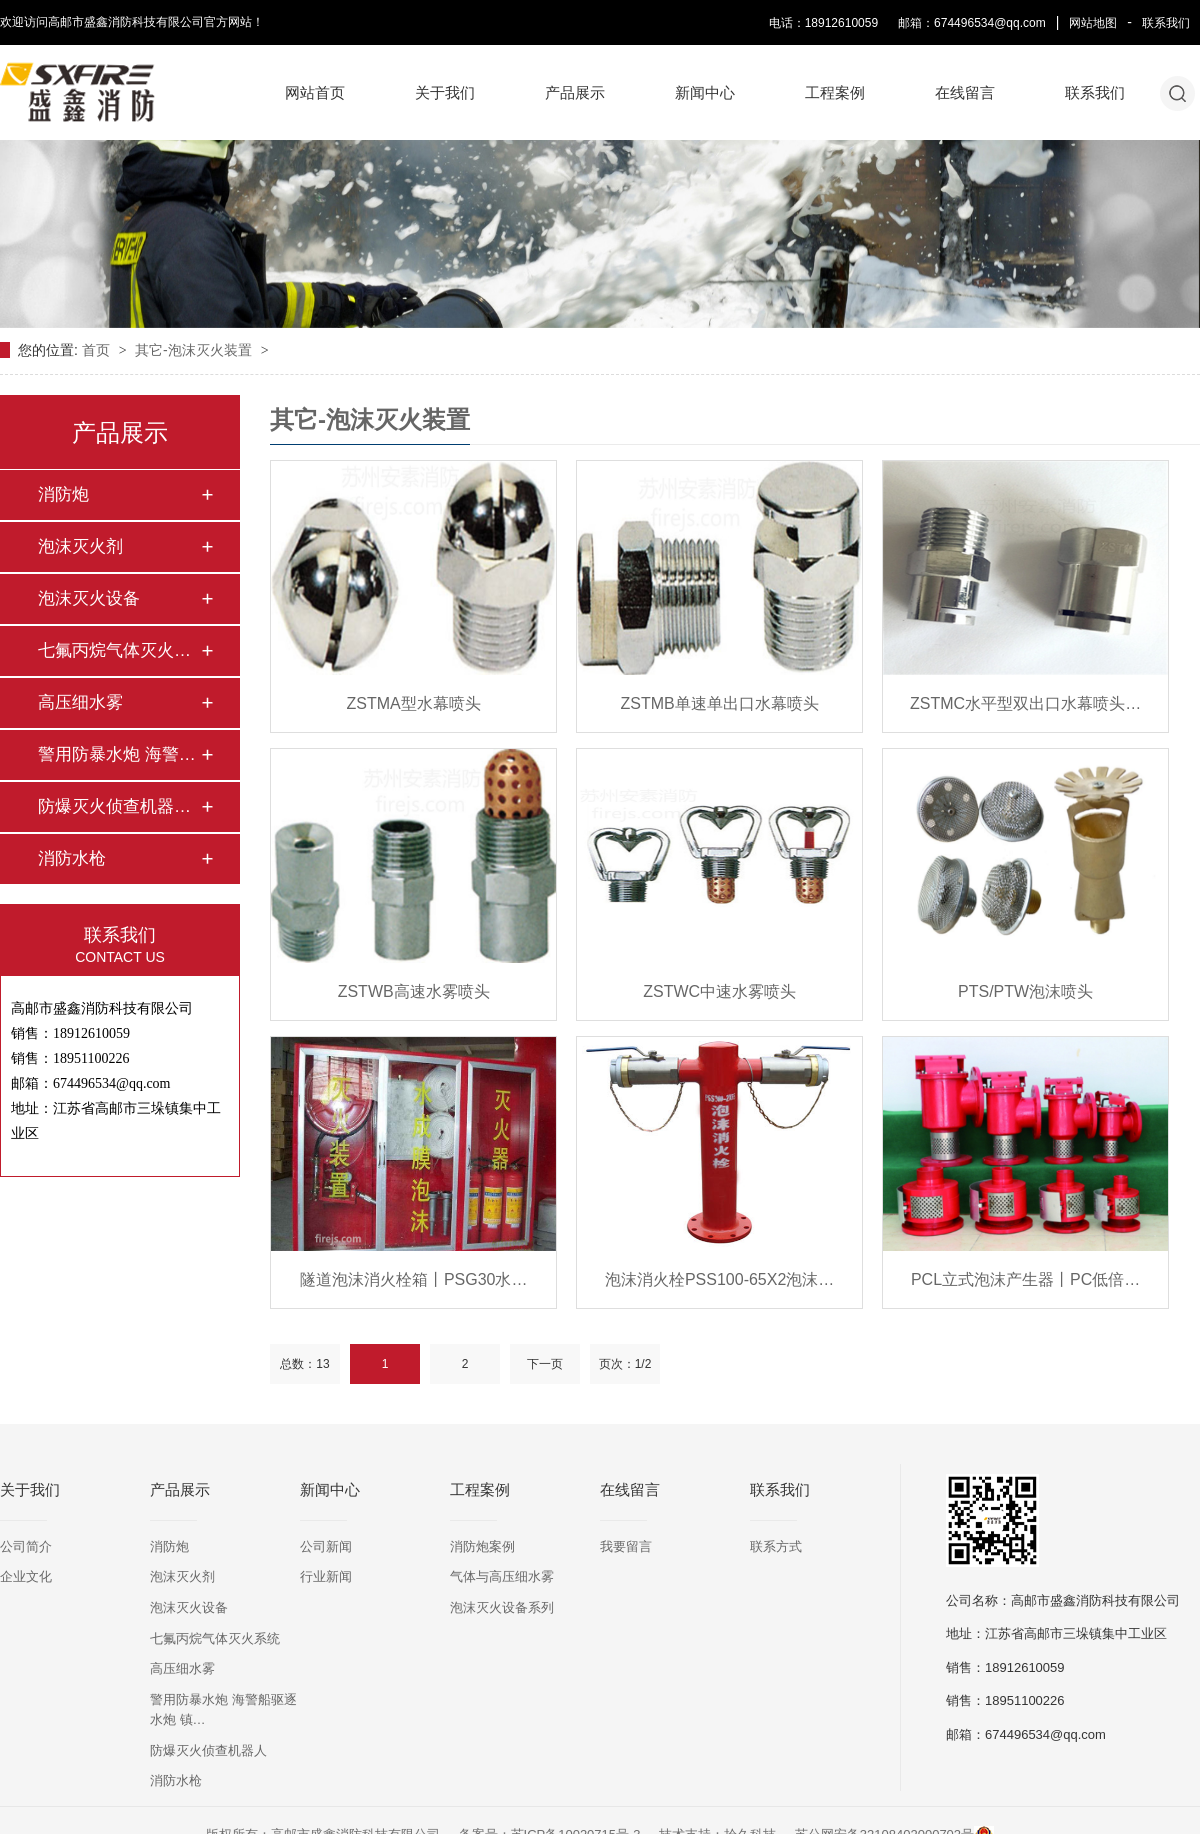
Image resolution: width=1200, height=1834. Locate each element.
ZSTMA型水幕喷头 (414, 703)
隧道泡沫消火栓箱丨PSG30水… (414, 1279)
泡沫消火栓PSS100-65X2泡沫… (719, 1279)
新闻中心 (705, 92)
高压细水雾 (80, 702)
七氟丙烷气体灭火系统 (215, 1638)
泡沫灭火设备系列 (502, 1607)
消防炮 (63, 494)
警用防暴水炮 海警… (117, 754)
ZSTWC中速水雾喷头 (719, 991)
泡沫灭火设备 (89, 598)
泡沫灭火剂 (80, 546)
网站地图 (1093, 23)
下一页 (545, 1364)
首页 (98, 350)
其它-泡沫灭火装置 (195, 350)
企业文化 (26, 1576)
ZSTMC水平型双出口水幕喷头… (1025, 703)
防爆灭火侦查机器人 (208, 1750)
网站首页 (315, 92)
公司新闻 (326, 1546)
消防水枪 (72, 858)
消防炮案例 (482, 1546)
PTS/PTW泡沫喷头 (1025, 991)
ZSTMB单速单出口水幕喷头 (720, 703)
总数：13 (304, 1364)
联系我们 (1166, 23)
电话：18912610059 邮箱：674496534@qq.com (907, 23)
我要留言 (626, 1546)
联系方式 (776, 1546)
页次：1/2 (625, 1364)
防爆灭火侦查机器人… (119, 806)
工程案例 (835, 92)
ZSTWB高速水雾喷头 (414, 991)
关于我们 (445, 92)
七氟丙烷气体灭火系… (119, 650)
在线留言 (965, 92)
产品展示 (575, 92)
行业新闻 (326, 1576)
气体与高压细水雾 (502, 1576)
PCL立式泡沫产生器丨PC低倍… (1025, 1279)
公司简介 (26, 1546)
